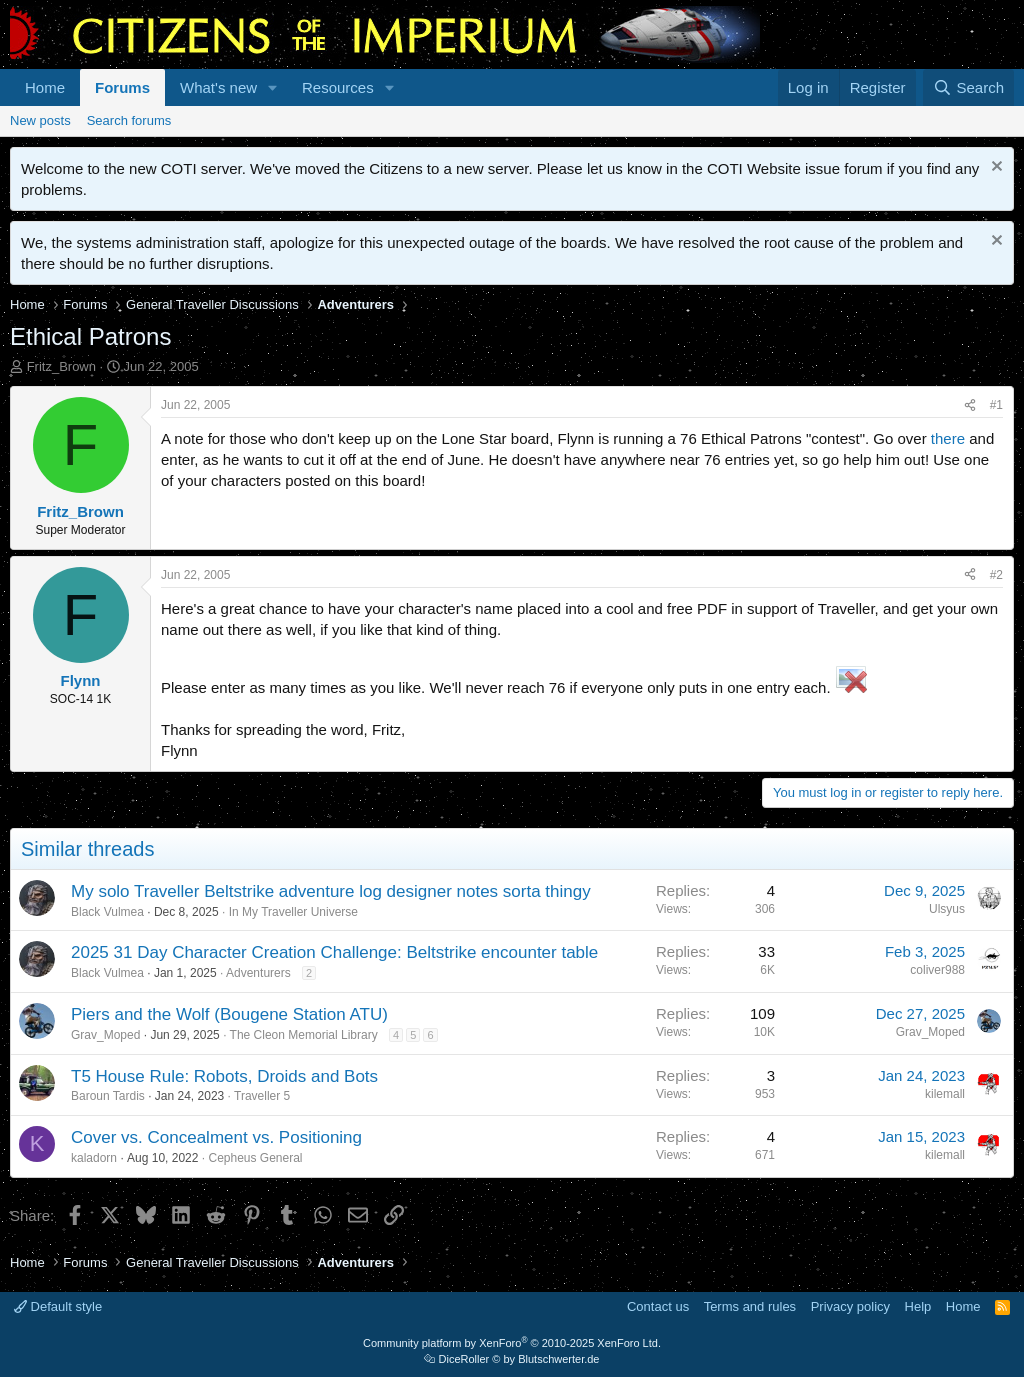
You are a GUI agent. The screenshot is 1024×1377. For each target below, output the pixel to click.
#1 (996, 405)
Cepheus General (255, 1158)
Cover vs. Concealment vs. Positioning (216, 1137)
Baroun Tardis (108, 1096)
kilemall (945, 1094)
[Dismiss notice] (994, 168)
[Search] (968, 87)
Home (45, 87)
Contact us (658, 1306)
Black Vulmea (107, 912)
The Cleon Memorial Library (304, 1035)
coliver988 (937, 970)
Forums (122, 87)
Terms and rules (750, 1306)
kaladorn (94, 1158)
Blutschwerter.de (558, 1359)
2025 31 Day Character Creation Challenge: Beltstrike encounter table (334, 952)
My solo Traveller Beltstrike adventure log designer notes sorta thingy (331, 891)
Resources (338, 87)
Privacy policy (850, 1306)
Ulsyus (947, 909)
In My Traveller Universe (293, 912)
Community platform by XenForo (512, 1343)
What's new (218, 87)
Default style (58, 1306)
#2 (996, 575)
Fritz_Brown (61, 366)
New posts (40, 120)
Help (918, 1306)
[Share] (970, 405)
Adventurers (258, 973)
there (948, 438)
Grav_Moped (105, 1035)
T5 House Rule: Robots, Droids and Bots (224, 1076)
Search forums (129, 120)
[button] (273, 87)
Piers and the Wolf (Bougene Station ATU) (229, 1014)
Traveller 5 (262, 1096)
